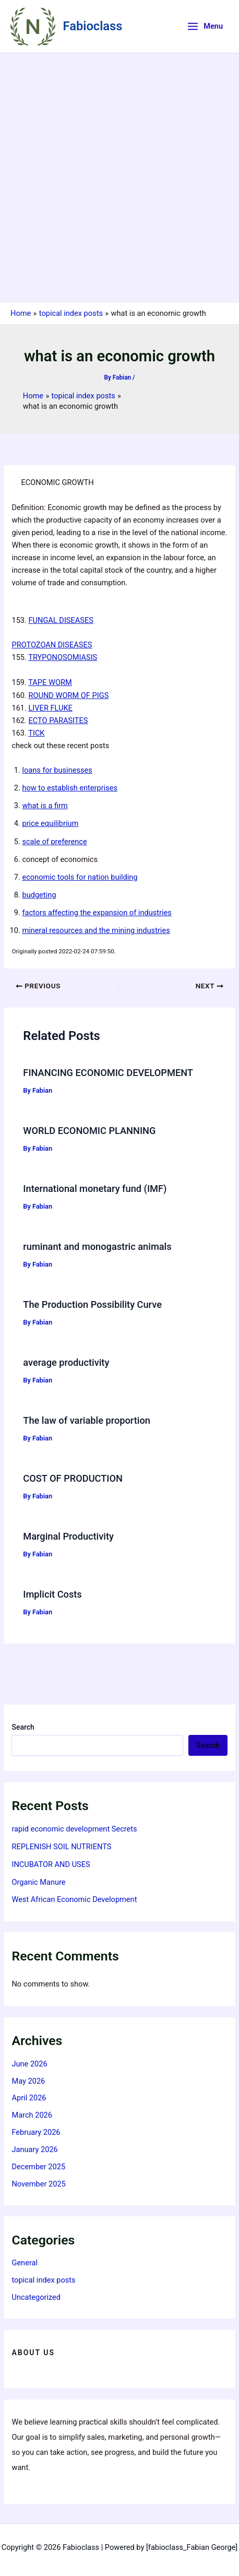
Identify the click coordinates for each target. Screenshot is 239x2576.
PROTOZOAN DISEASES (51, 644)
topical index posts (43, 2280)
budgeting (39, 895)
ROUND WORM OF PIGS (69, 695)
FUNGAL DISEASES (61, 620)
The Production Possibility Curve (92, 1304)
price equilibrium (50, 823)
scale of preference (54, 841)
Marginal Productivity (68, 1536)
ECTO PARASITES (58, 720)
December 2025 (38, 2166)
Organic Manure (38, 1882)
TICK (36, 733)
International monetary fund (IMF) (94, 1188)
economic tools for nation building (79, 877)
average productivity (66, 1362)
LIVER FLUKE (51, 708)
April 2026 (28, 2097)
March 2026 (31, 2115)
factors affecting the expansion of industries (96, 912)
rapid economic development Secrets (74, 1829)
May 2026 (28, 2081)
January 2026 (34, 2149)
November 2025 (38, 2184)
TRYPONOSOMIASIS (62, 657)
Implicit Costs (52, 1594)
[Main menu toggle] (205, 26)
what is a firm (44, 805)
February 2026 (35, 2132)
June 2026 (29, 2064)
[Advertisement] (119, 178)
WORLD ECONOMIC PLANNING (89, 1130)
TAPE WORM (49, 682)
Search (22, 1727)
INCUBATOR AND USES (50, 1864)
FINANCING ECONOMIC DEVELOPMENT (108, 1072)
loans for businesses (57, 770)
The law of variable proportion (86, 1420)
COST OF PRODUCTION (73, 1478)
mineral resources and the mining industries (96, 930)
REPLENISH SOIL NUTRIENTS (61, 1846)
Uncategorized (36, 2297)
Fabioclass (93, 26)
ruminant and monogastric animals (97, 1246)
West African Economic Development (74, 1899)
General (24, 2262)
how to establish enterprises (69, 788)
